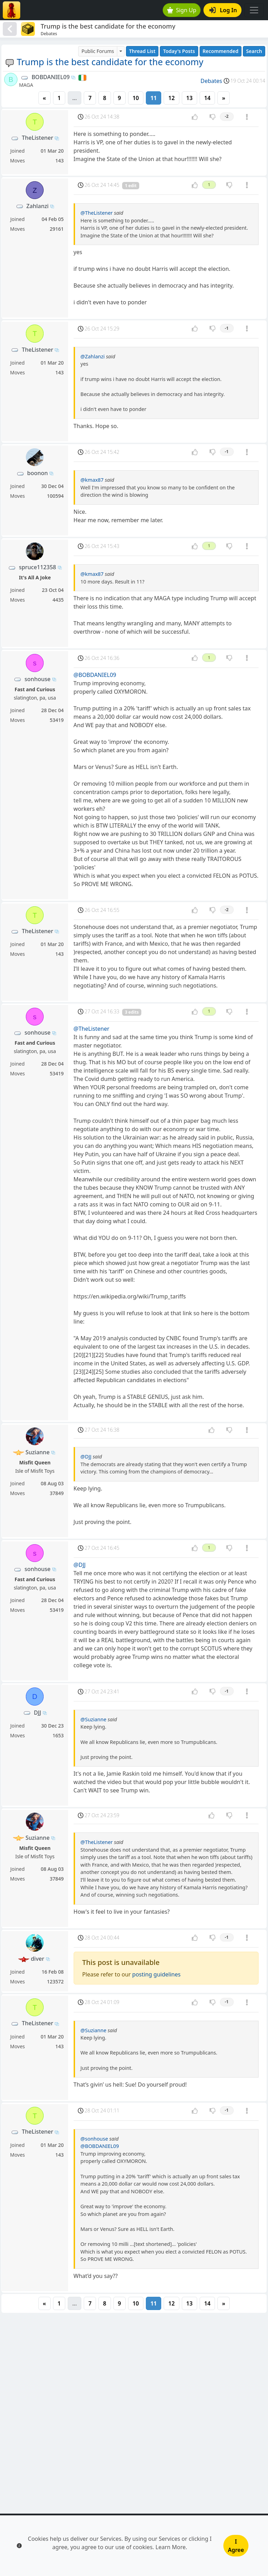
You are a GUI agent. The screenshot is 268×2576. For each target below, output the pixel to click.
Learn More (171, 2547)
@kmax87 (92, 480)
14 (207, 98)
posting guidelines (156, 1974)
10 (136, 98)
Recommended (221, 51)
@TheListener (97, 212)
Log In (223, 10)
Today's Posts (179, 51)
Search (254, 51)
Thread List (142, 51)
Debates (211, 81)
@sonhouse (94, 2138)
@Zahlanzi (93, 356)
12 (171, 98)
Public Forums (97, 51)
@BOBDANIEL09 (95, 675)
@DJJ (86, 1456)
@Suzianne (93, 1719)
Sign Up (181, 10)
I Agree (236, 2546)
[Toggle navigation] (254, 10)
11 (153, 98)
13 (189, 98)
